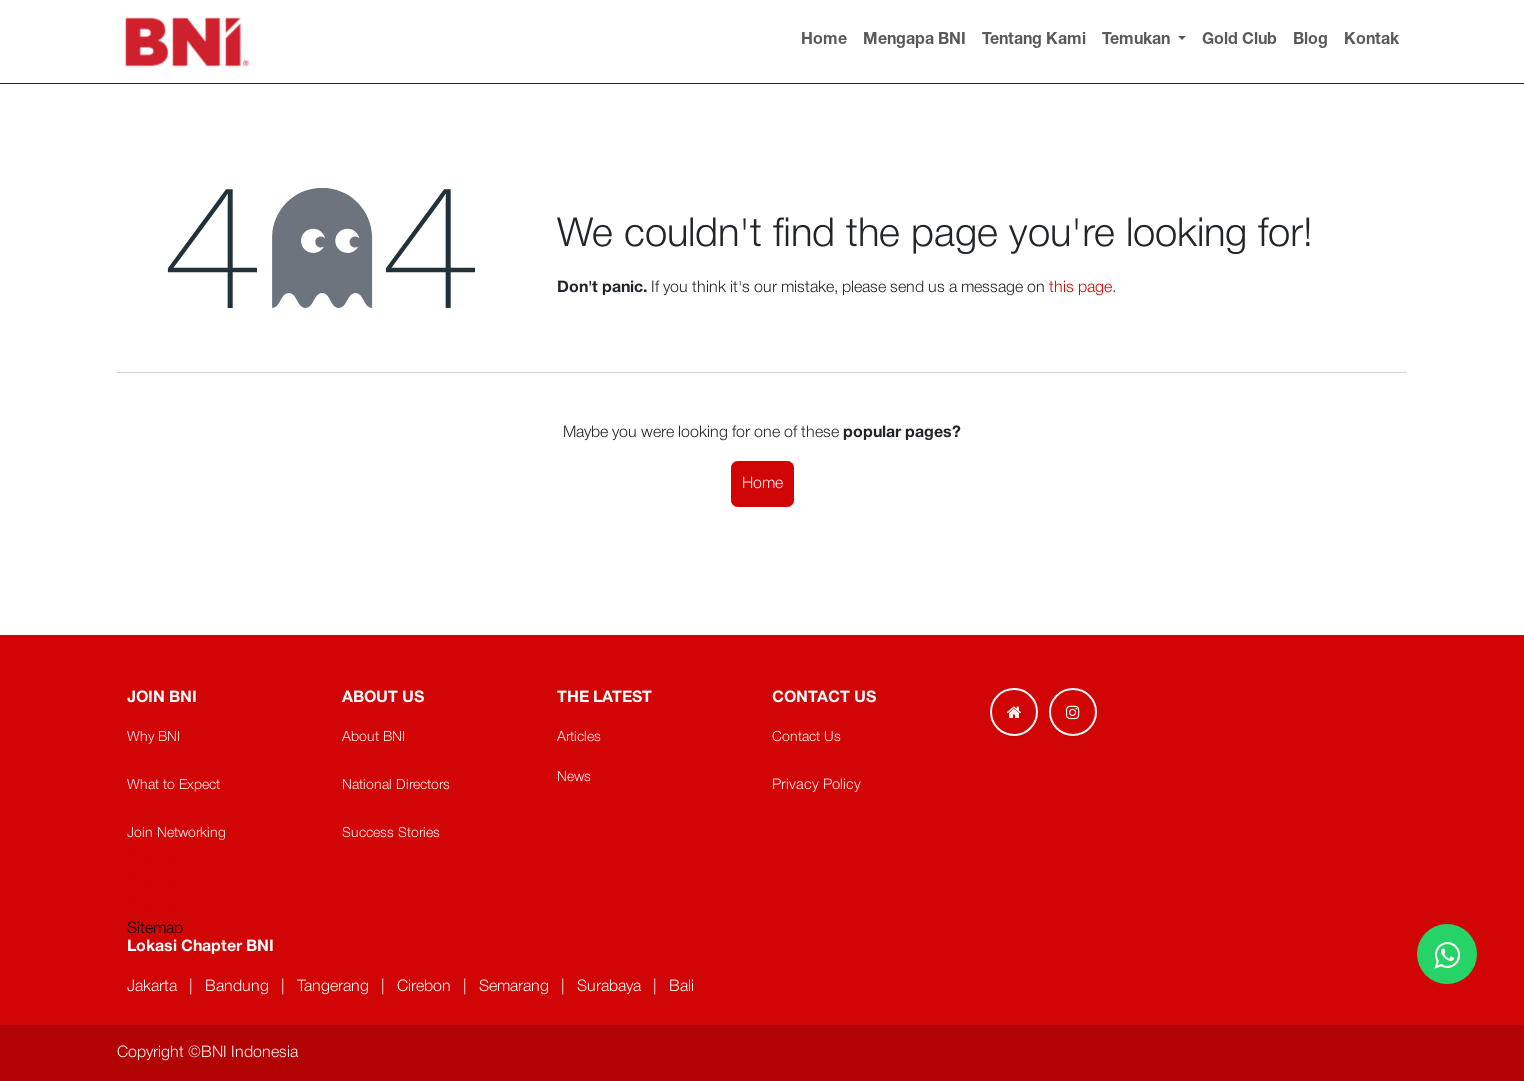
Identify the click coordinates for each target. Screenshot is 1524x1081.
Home (762, 484)
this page (1080, 288)
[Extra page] (1014, 712)
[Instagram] (1073, 712)
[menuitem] (824, 41)
